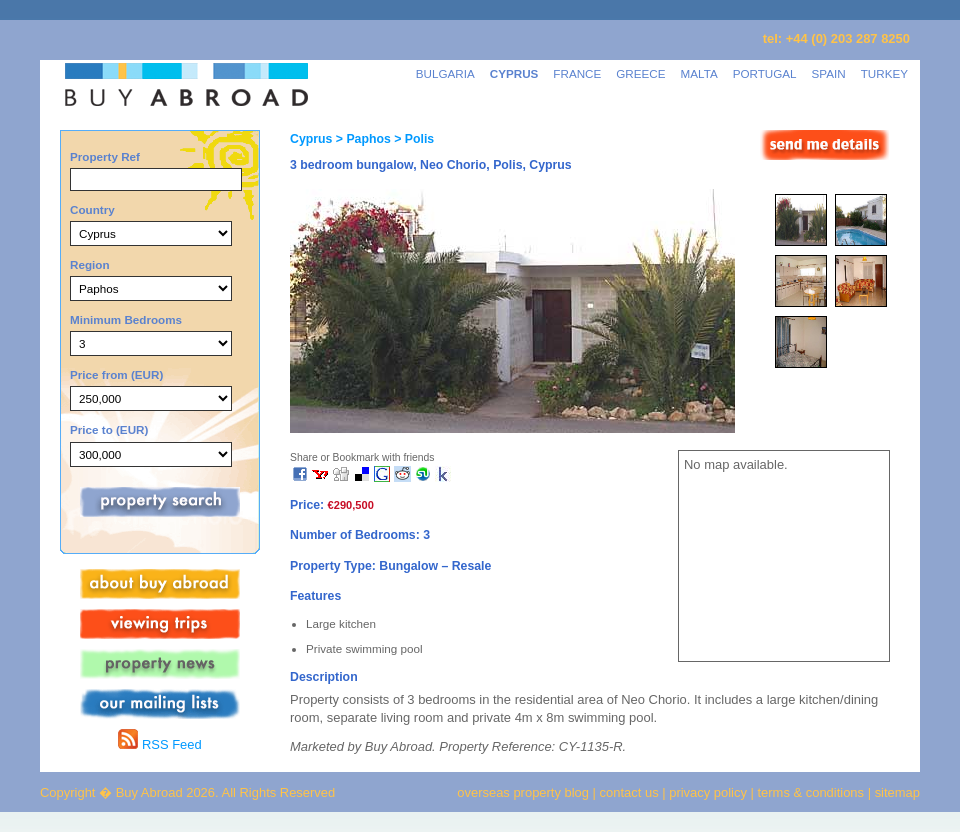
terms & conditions (813, 792)
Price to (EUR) (109, 429)
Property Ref (105, 156)
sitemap (895, 792)
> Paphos (361, 139)
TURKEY (884, 73)
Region (90, 264)
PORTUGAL (765, 73)
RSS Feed (159, 744)
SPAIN (829, 73)
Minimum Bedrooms (126, 319)
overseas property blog (523, 792)
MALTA (699, 73)
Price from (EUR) (116, 374)
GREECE (640, 73)
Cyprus (311, 139)
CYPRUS (514, 73)
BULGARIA (445, 73)
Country (92, 209)
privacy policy (708, 792)
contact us (629, 792)
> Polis (412, 139)
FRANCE (577, 73)
